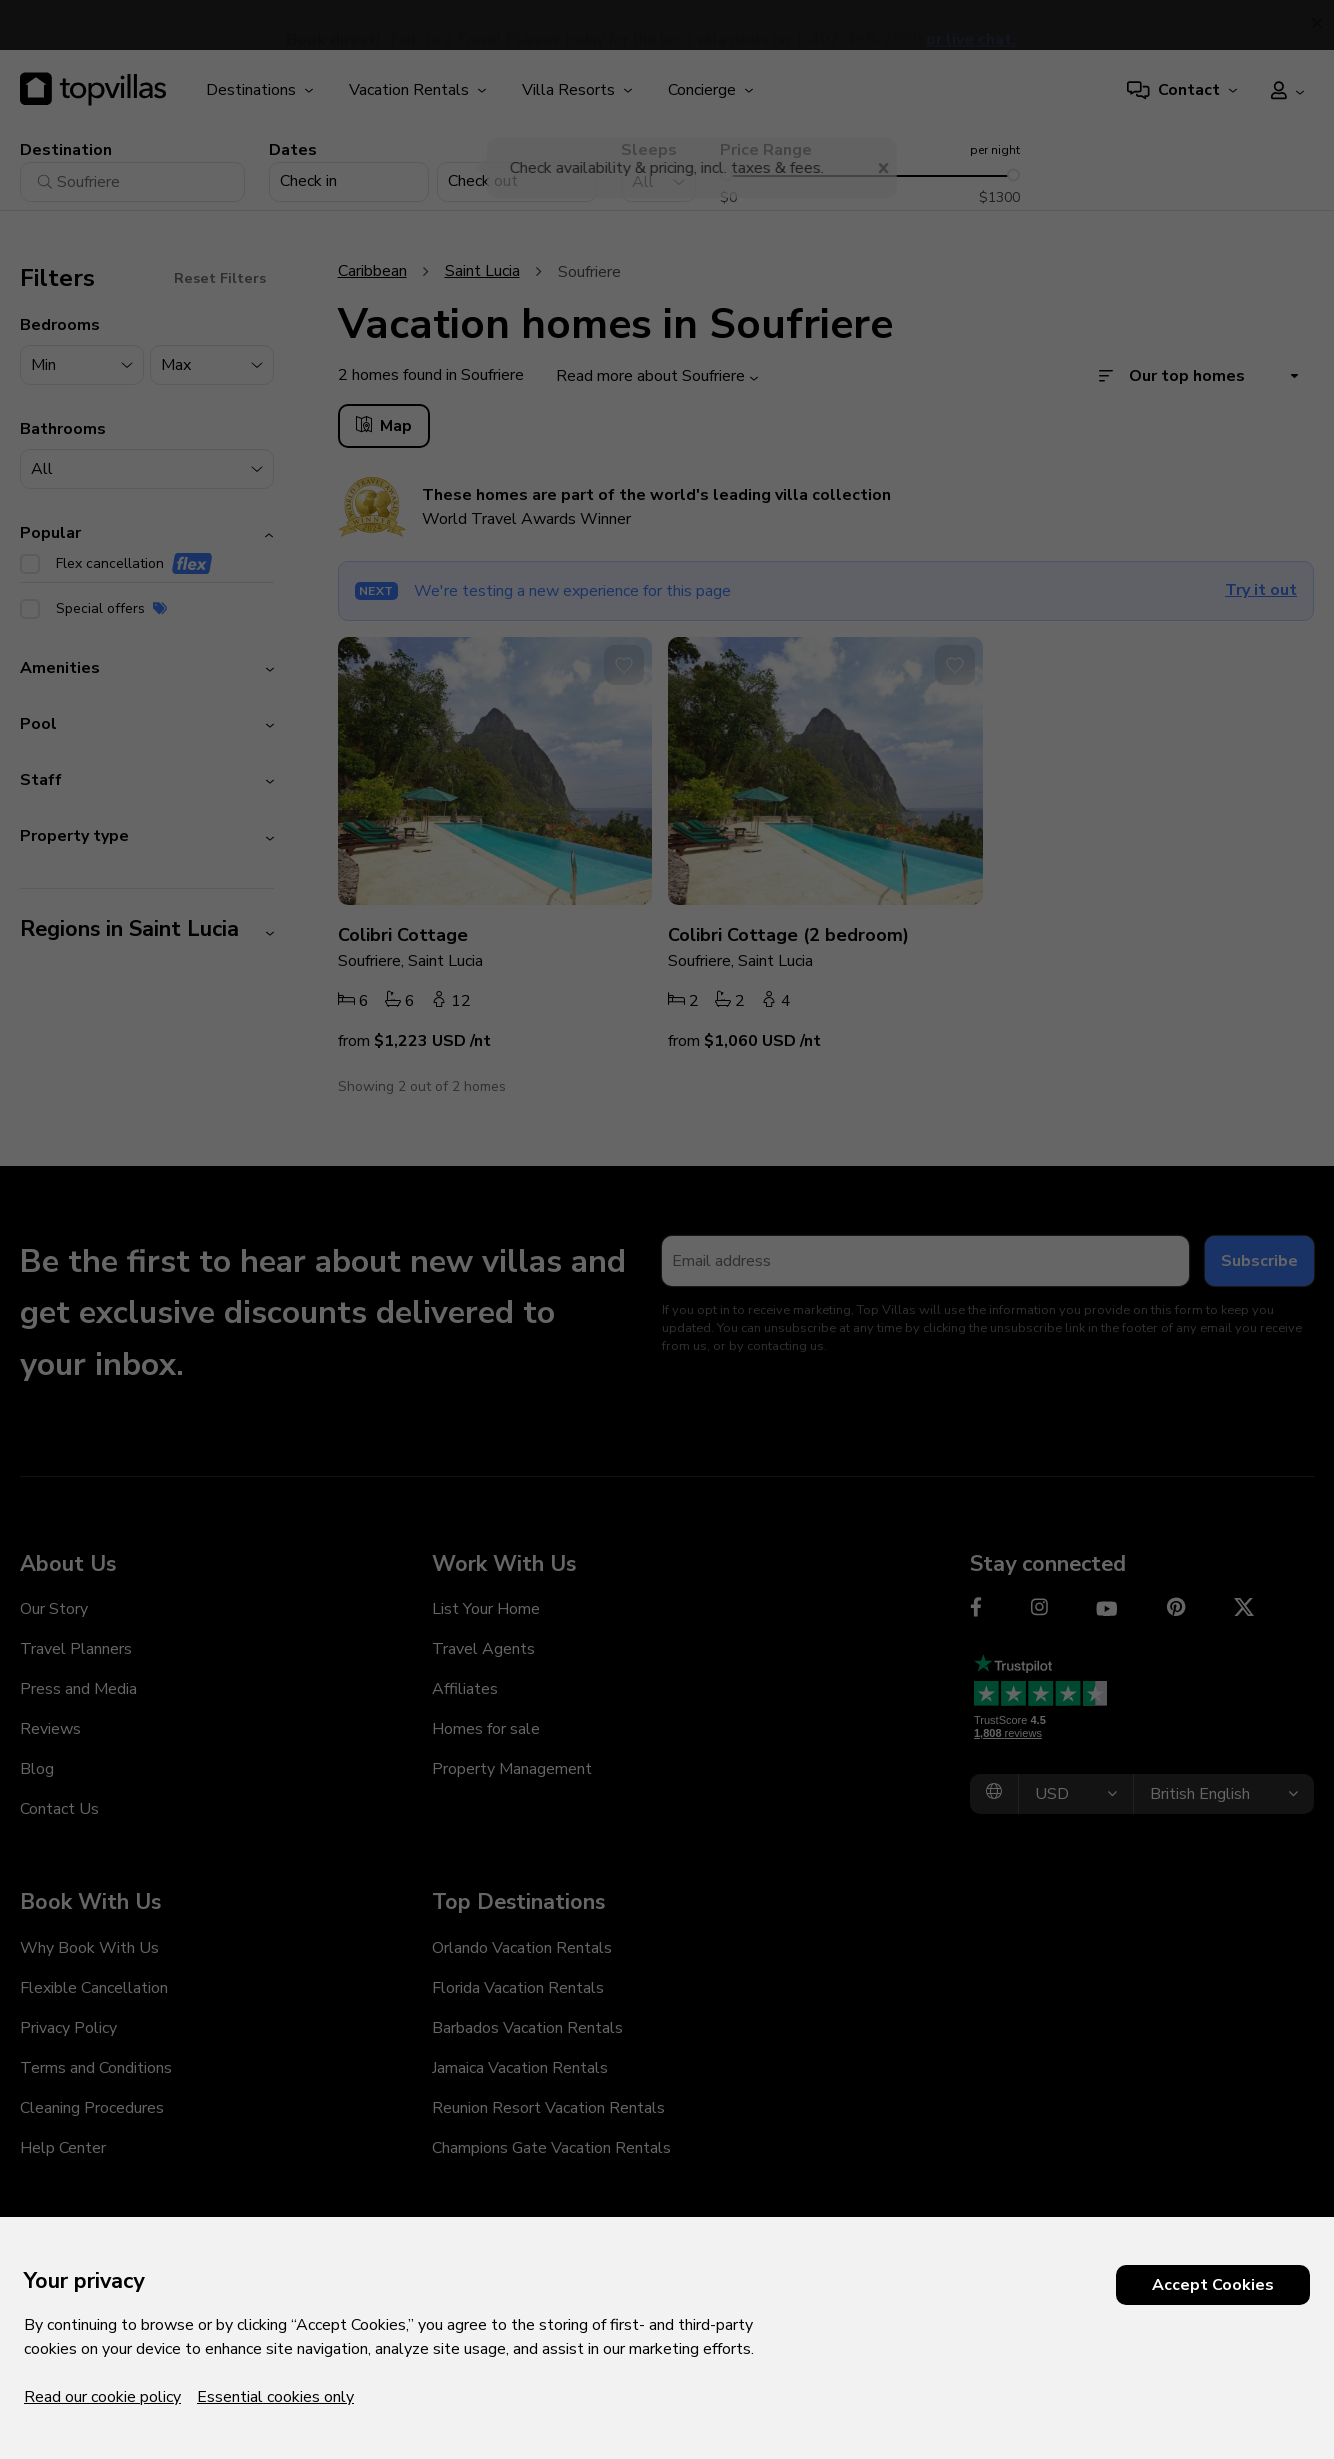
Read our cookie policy (102, 2397)
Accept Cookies (1213, 2285)
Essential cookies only (275, 2397)
